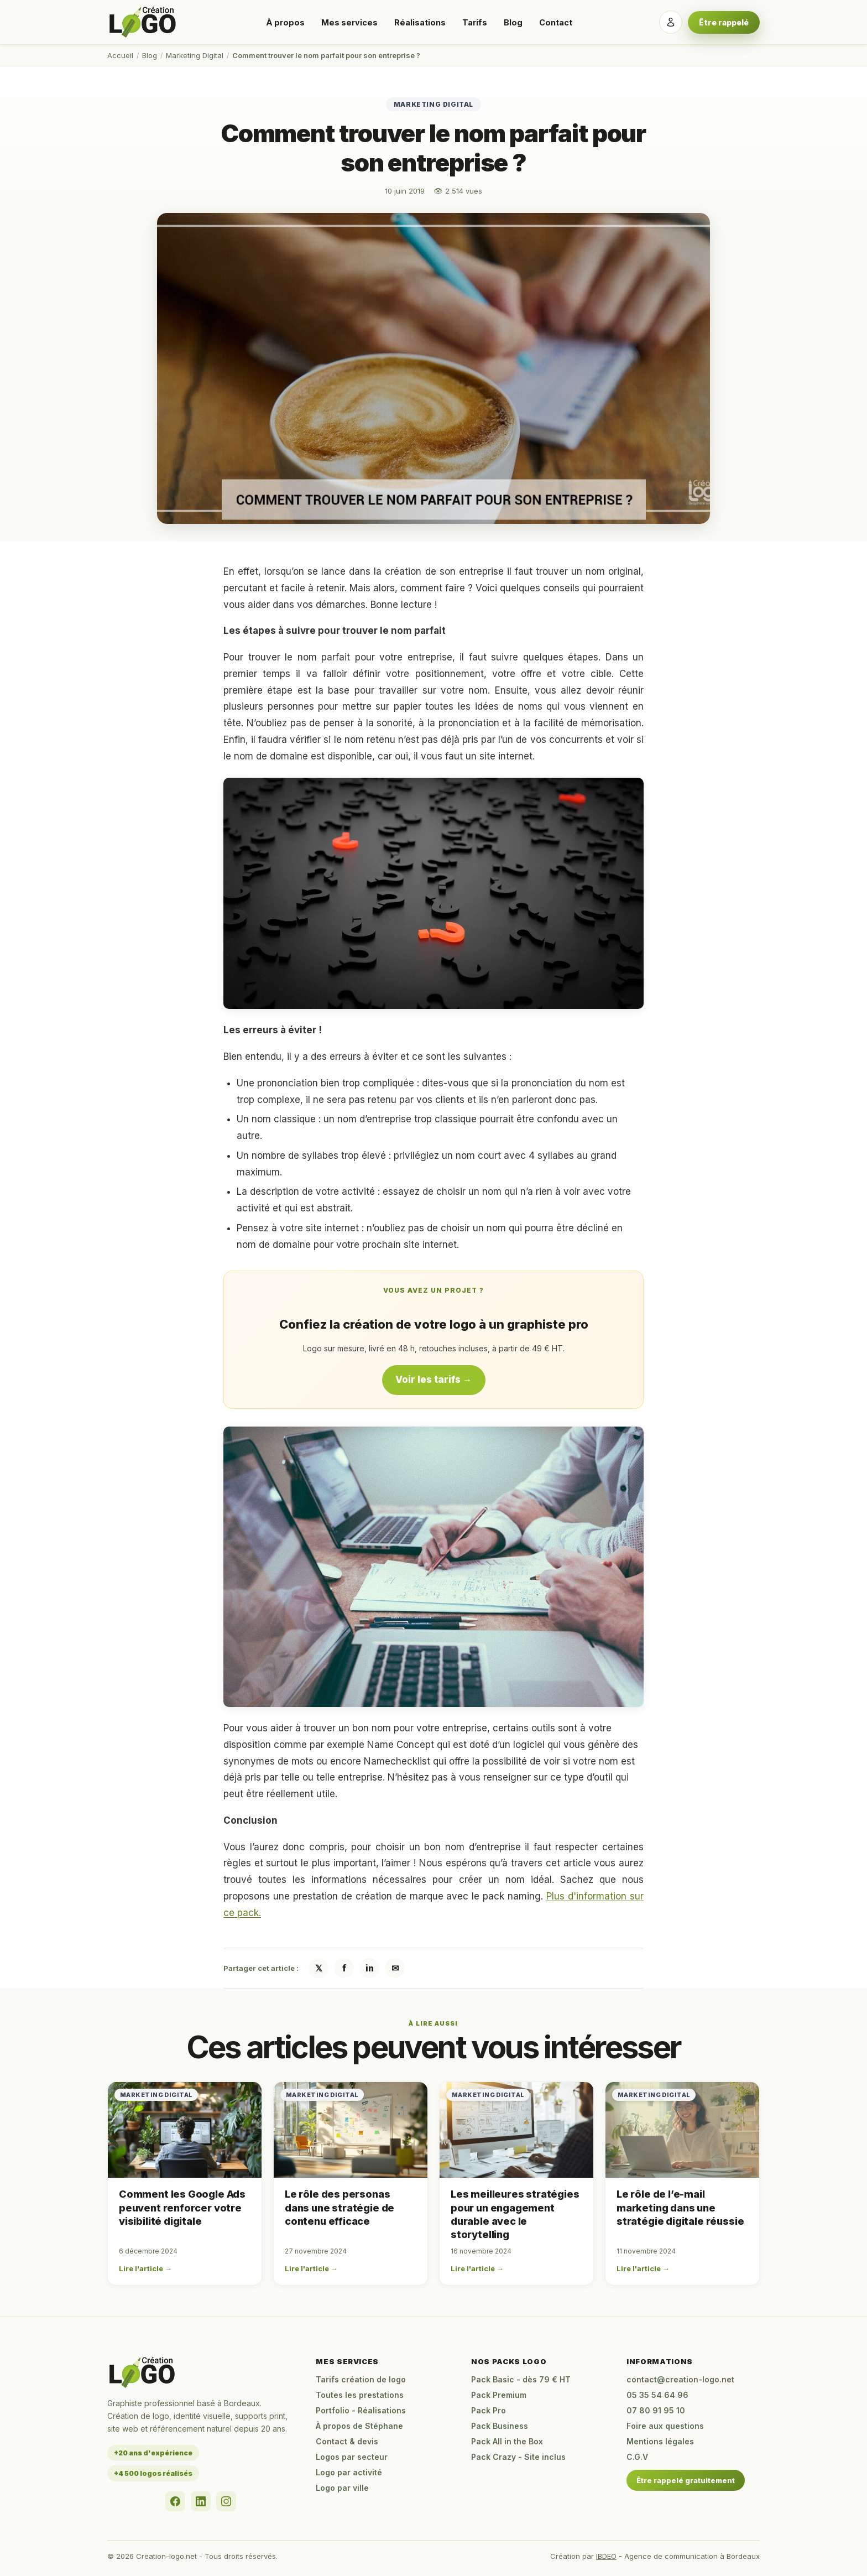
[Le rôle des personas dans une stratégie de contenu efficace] (350, 2130)
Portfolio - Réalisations (361, 2410)
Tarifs (474, 22)
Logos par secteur (352, 2456)
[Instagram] (226, 2501)
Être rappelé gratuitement (685, 2480)
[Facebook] (175, 2501)
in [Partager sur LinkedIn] (369, 1968)
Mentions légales (660, 2441)
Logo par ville (342, 2487)
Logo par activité (349, 2472)
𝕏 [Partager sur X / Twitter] (318, 1968)
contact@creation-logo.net (680, 2379)
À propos (285, 22)
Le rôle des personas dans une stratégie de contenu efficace (339, 2207)
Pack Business (499, 2426)
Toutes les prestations (360, 2395)
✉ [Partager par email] (395, 1968)
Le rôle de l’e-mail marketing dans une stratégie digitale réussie (680, 2207)
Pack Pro (488, 2410)
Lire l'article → (145, 2268)
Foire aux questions (665, 2426)
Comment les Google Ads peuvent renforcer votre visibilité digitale (182, 2207)
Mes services (349, 22)
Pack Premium (498, 2395)
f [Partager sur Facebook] (344, 1968)
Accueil (120, 55)
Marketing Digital (194, 55)
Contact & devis (347, 2441)
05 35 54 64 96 (657, 2395)
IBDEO (606, 2556)
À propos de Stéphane (359, 2426)
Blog (513, 22)
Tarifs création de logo (361, 2379)
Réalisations (420, 22)
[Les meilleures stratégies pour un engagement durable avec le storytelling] (516, 2130)
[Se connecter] (670, 22)
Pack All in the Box (507, 2441)
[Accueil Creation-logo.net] (143, 22)
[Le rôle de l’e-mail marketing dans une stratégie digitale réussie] (682, 2130)
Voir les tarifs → (433, 1379)
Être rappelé (724, 22)
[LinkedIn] (201, 2501)
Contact (555, 22)
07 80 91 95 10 (655, 2410)
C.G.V (637, 2456)
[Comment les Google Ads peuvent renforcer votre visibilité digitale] (185, 2130)
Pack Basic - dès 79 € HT (521, 2379)
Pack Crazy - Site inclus (518, 2456)
